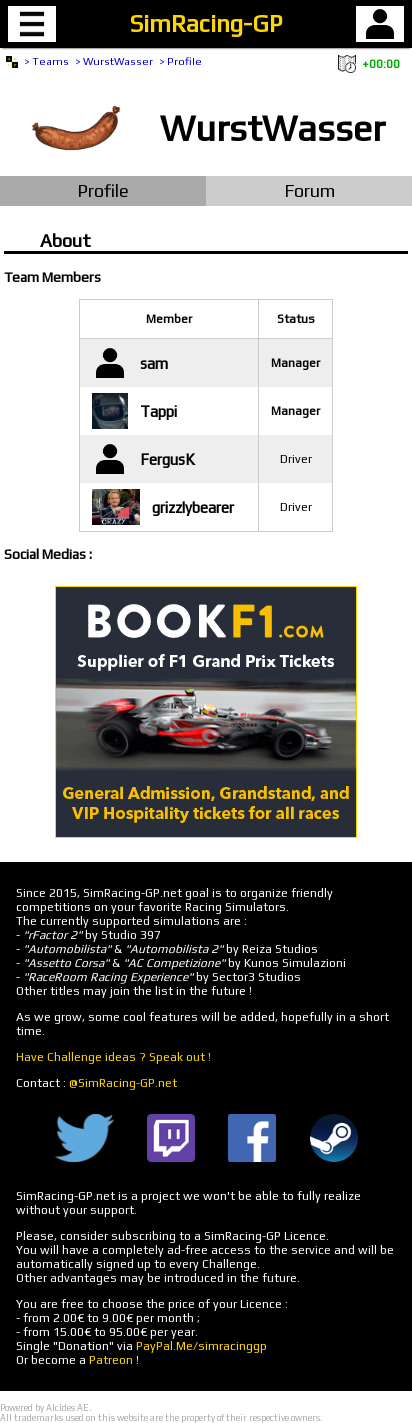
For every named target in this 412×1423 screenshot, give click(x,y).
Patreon (111, 1360)
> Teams (46, 61)
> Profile (180, 61)
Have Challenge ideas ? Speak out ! (113, 1057)
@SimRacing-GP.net (123, 1083)
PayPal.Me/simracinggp (201, 1346)
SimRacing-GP (206, 23)
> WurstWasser (114, 61)
